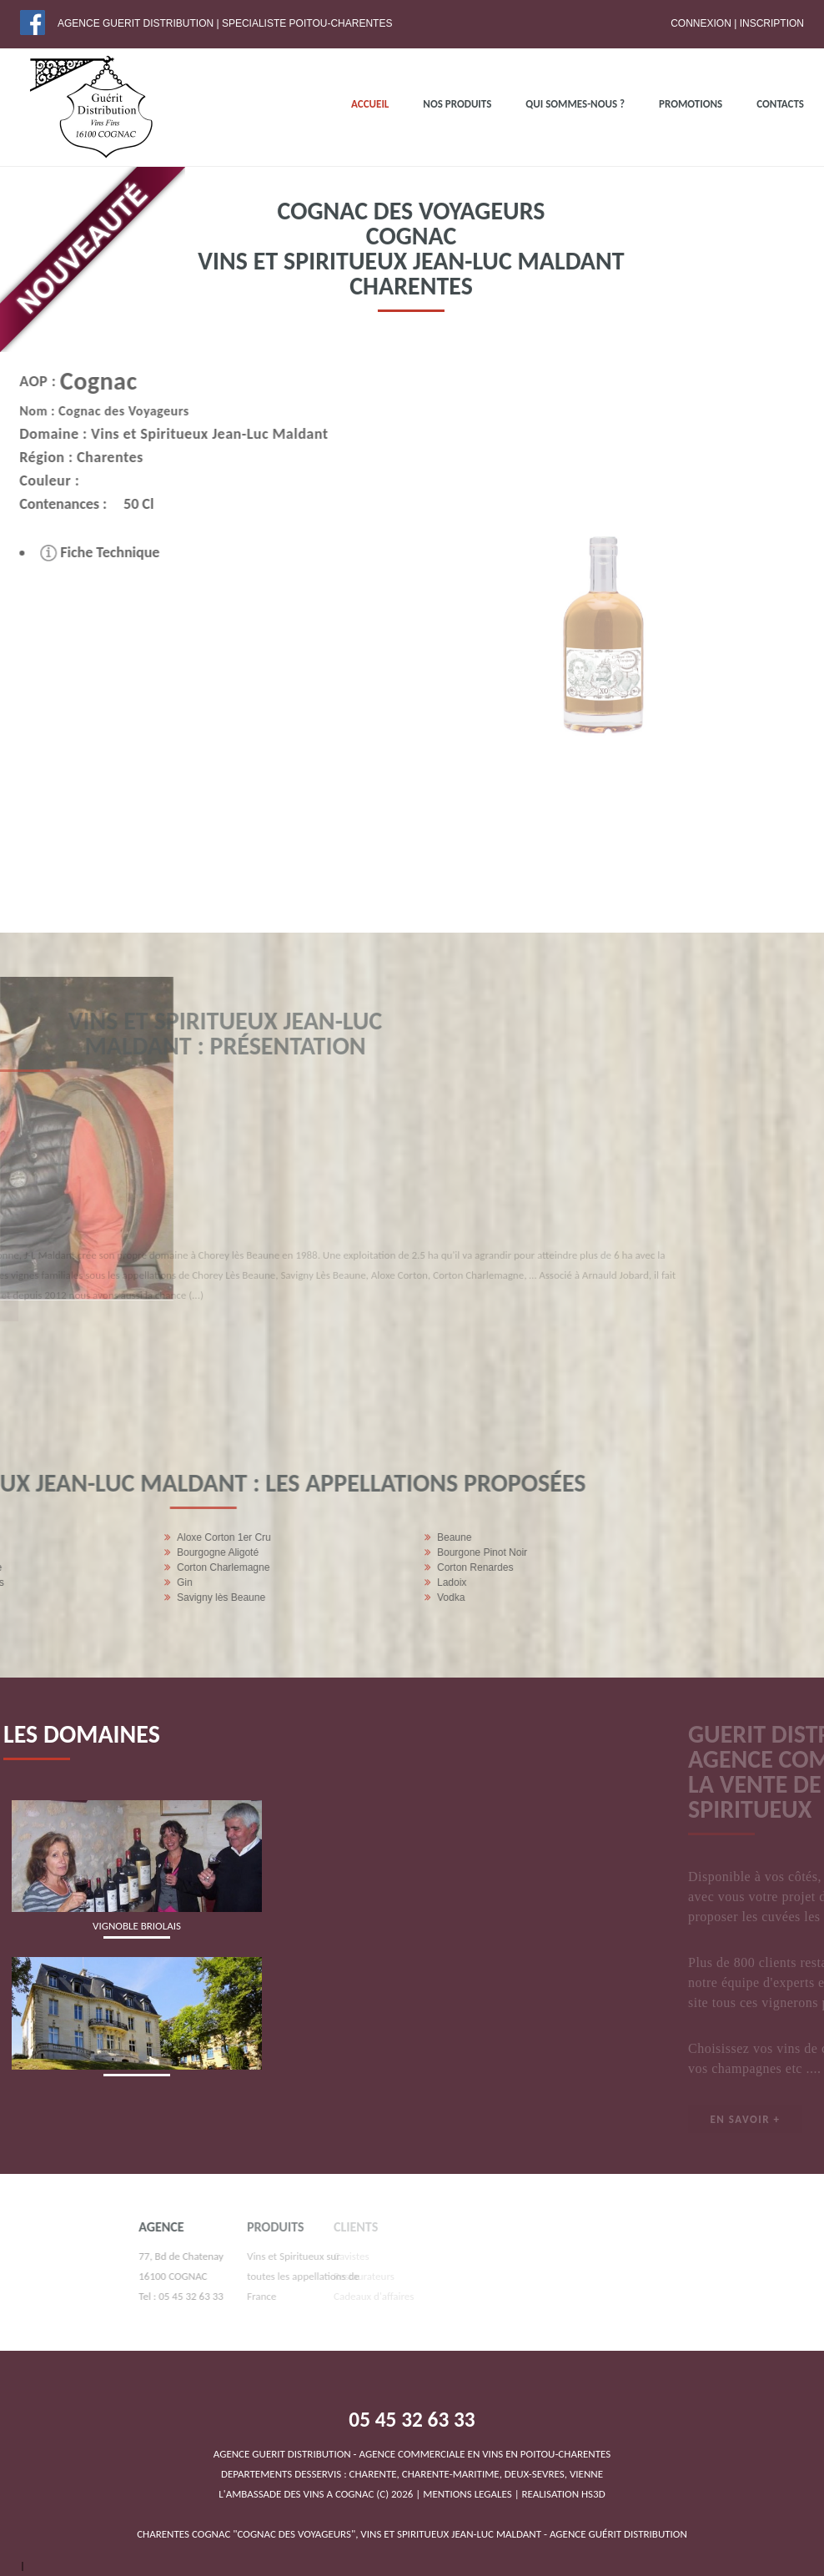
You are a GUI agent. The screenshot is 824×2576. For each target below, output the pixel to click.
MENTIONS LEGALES (467, 2494)
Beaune (118, 1537)
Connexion (701, 23)
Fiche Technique (64, 552)
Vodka (114, 1597)
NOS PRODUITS (457, 103)
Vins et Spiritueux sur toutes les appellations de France (232, 2276)
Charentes (75, 457)
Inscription (772, 23)
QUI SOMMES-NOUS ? (575, 103)
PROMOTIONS (690, 103)
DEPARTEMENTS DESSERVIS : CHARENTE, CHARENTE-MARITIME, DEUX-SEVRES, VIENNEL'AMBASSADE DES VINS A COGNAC (412, 2474)
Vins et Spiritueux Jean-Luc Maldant (174, 434)
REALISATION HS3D (563, 2494)
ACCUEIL (370, 103)
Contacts (780, 103)
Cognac (63, 380)
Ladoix (115, 1582)
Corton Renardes (139, 1567)
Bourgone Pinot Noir (146, 1552)
